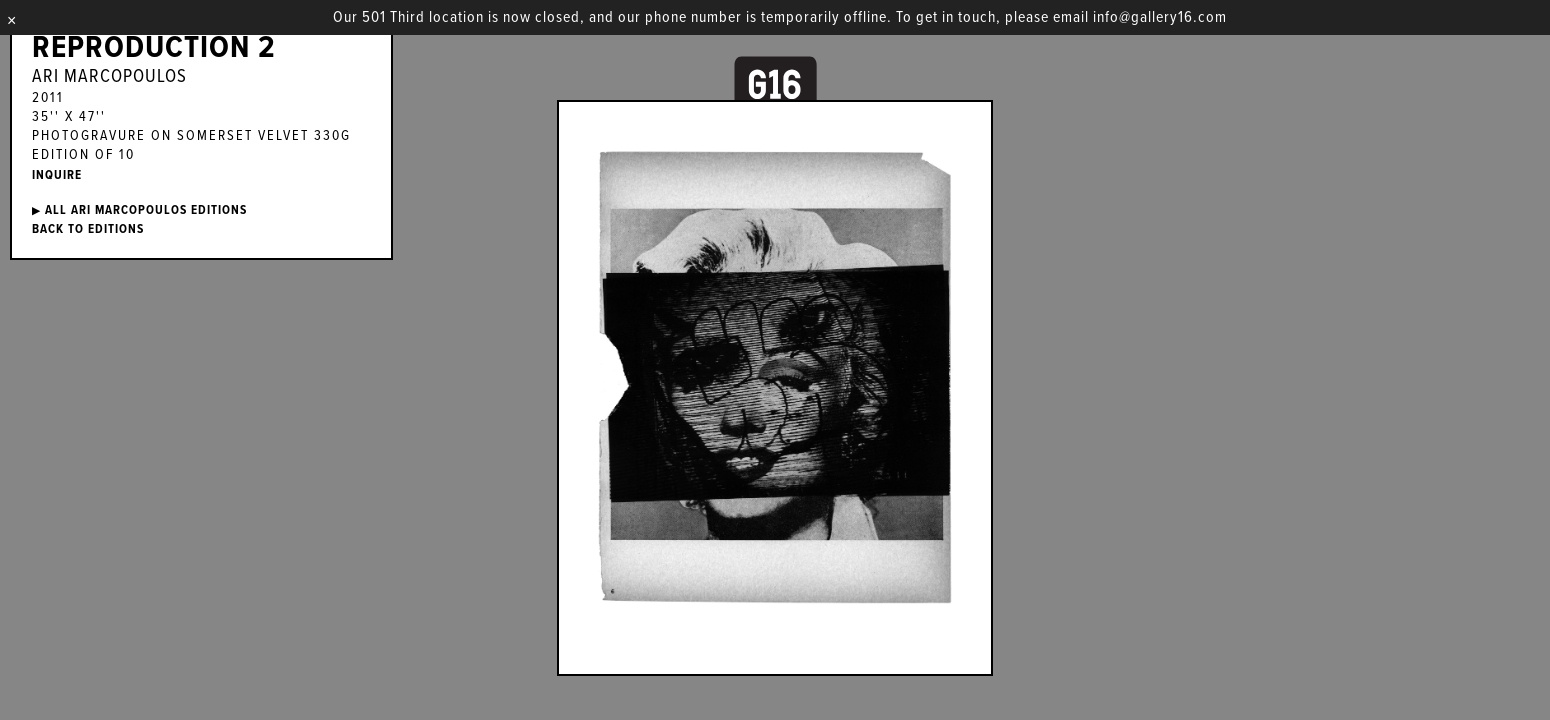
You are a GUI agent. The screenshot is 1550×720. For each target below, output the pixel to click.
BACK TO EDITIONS (88, 229)
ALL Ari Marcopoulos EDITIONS (139, 210)
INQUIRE (57, 175)
